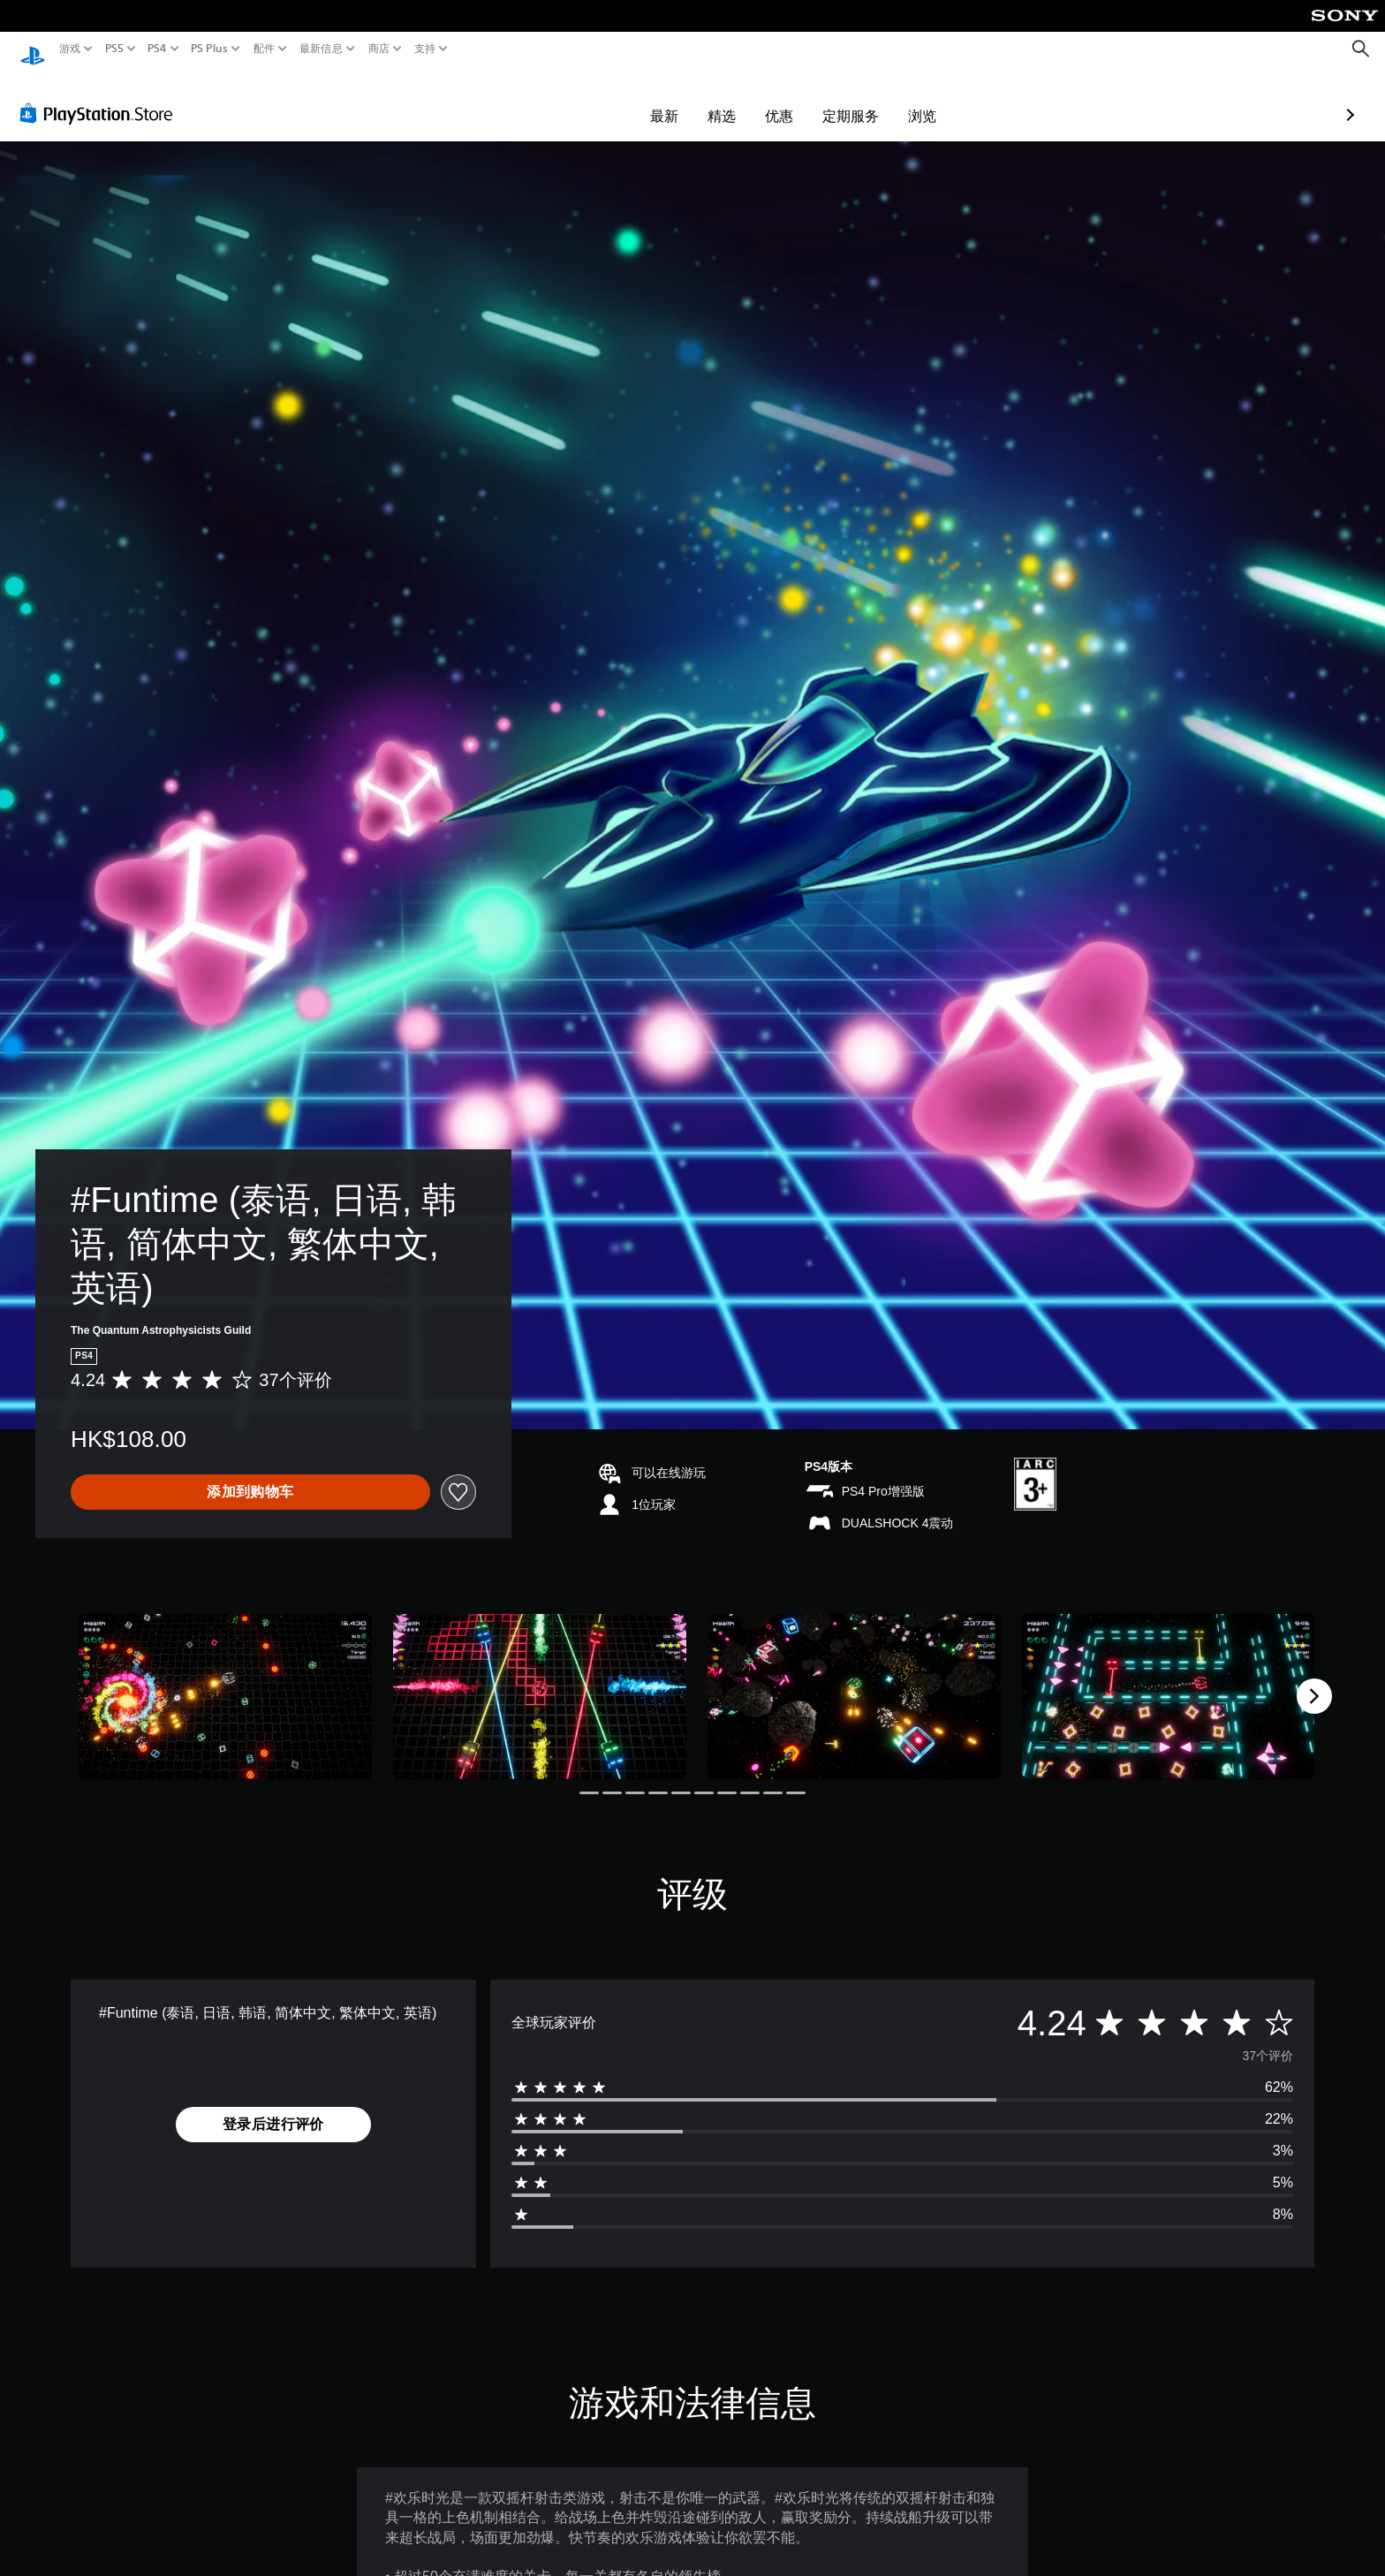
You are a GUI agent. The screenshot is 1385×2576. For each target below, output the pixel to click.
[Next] (1314, 1679)
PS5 (113, 49)
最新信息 (320, 49)
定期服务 (748, 99)
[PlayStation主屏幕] (33, 49)
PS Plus (209, 49)
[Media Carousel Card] (225, 1679)
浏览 (820, 99)
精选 (619, 99)
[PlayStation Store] (101, 96)
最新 (562, 99)
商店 (379, 49)
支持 (425, 49)
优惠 (676, 99)
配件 (265, 49)
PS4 (157, 49)
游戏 (70, 49)
